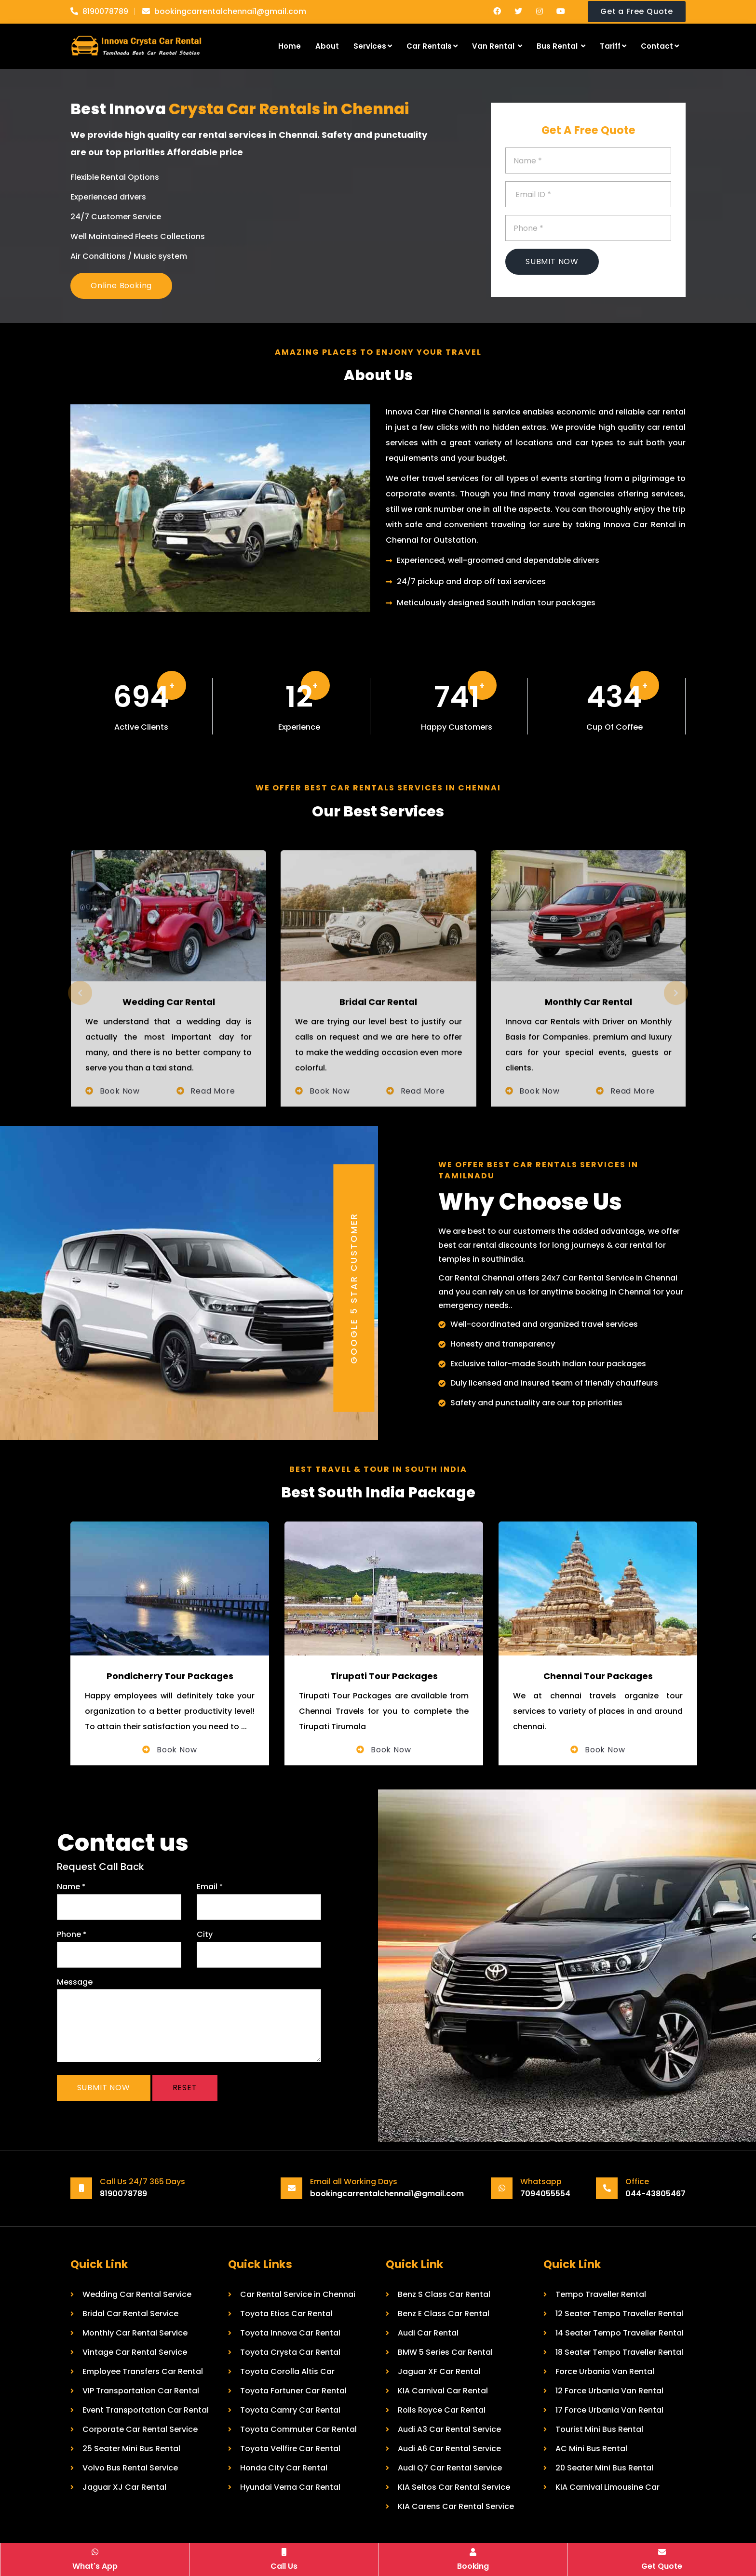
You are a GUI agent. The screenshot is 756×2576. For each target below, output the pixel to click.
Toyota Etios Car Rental (286, 2313)
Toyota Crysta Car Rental (290, 2352)
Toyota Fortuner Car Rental (293, 2390)
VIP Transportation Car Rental (140, 2390)
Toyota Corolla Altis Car (287, 2371)
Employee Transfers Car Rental (142, 2371)
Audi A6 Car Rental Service (449, 2448)
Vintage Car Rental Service (134, 2352)
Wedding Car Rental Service (136, 2294)
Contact (660, 46)
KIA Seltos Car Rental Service (454, 2487)
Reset (185, 2087)
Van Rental (497, 46)
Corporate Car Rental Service (140, 2429)
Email (210, 1886)
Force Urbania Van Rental (604, 2371)
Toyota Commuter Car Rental (298, 2429)
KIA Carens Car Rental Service (456, 2506)
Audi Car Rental (428, 2332)
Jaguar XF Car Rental (439, 2371)
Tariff (613, 46)
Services (372, 46)
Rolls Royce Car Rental (442, 2410)
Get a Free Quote (636, 11)
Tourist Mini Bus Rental (599, 2429)
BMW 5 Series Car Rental (445, 2352)
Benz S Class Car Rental (444, 2294)
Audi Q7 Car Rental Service (450, 2467)
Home (289, 46)
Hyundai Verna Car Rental (290, 2487)
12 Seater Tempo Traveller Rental (619, 2313)
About (327, 46)
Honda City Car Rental (283, 2467)
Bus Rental (561, 46)
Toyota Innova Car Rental (290, 2332)
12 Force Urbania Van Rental (609, 2390)
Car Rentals (432, 46)
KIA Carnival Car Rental (443, 2390)
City (205, 1934)
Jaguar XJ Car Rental (124, 2487)
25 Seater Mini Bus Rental (131, 2448)
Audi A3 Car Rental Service (449, 2429)
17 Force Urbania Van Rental (609, 2410)
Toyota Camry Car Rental (290, 2410)
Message (75, 1982)
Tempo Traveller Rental (600, 2294)
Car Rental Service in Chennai (297, 2294)
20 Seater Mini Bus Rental (604, 2467)
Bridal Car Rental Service (130, 2313)
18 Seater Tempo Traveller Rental (619, 2352)
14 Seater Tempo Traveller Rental (619, 2332)
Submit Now (552, 261)
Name (71, 1886)
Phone (71, 1934)
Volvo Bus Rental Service (130, 2467)
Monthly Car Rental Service (135, 2332)
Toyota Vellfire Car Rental (290, 2448)
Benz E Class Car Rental (443, 2313)
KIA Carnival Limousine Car (607, 2487)
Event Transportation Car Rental (145, 2410)
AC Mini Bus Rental (591, 2448)
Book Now (175, 1749)
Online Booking (121, 285)
